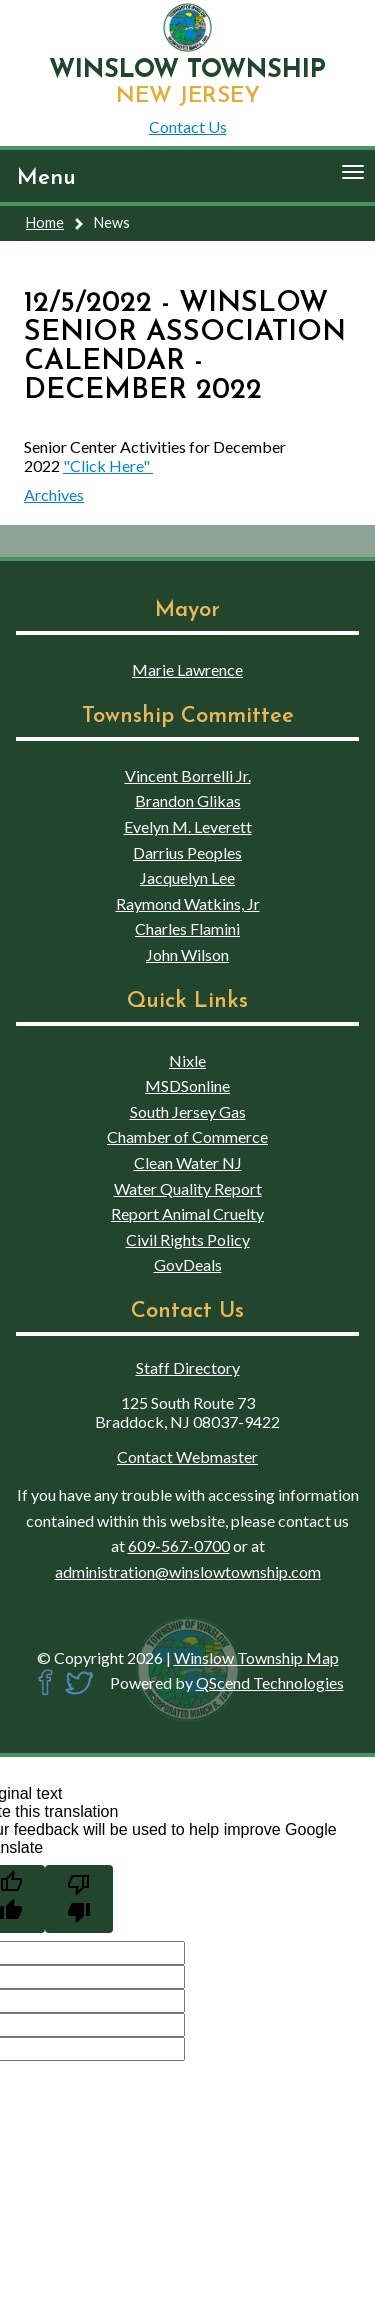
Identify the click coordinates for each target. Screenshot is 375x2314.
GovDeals (188, 1264)
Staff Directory (188, 1367)
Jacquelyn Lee (187, 877)
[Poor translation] (79, 1899)
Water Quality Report (188, 1188)
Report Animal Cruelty (187, 1213)
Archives (54, 494)
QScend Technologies (270, 1682)
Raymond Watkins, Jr (188, 903)
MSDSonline (187, 1085)
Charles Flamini (187, 928)
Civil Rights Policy (188, 1239)
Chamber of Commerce (187, 1136)
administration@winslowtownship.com (188, 1571)
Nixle (187, 1060)
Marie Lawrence (187, 669)
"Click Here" (108, 465)
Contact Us (188, 126)
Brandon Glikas (188, 800)
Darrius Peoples (187, 852)
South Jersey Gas (188, 1111)
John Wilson (187, 954)
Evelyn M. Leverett (188, 826)
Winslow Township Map (256, 1657)
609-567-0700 (179, 1545)
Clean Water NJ (188, 1162)
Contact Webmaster (187, 1456)
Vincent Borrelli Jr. (188, 775)
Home (45, 222)
